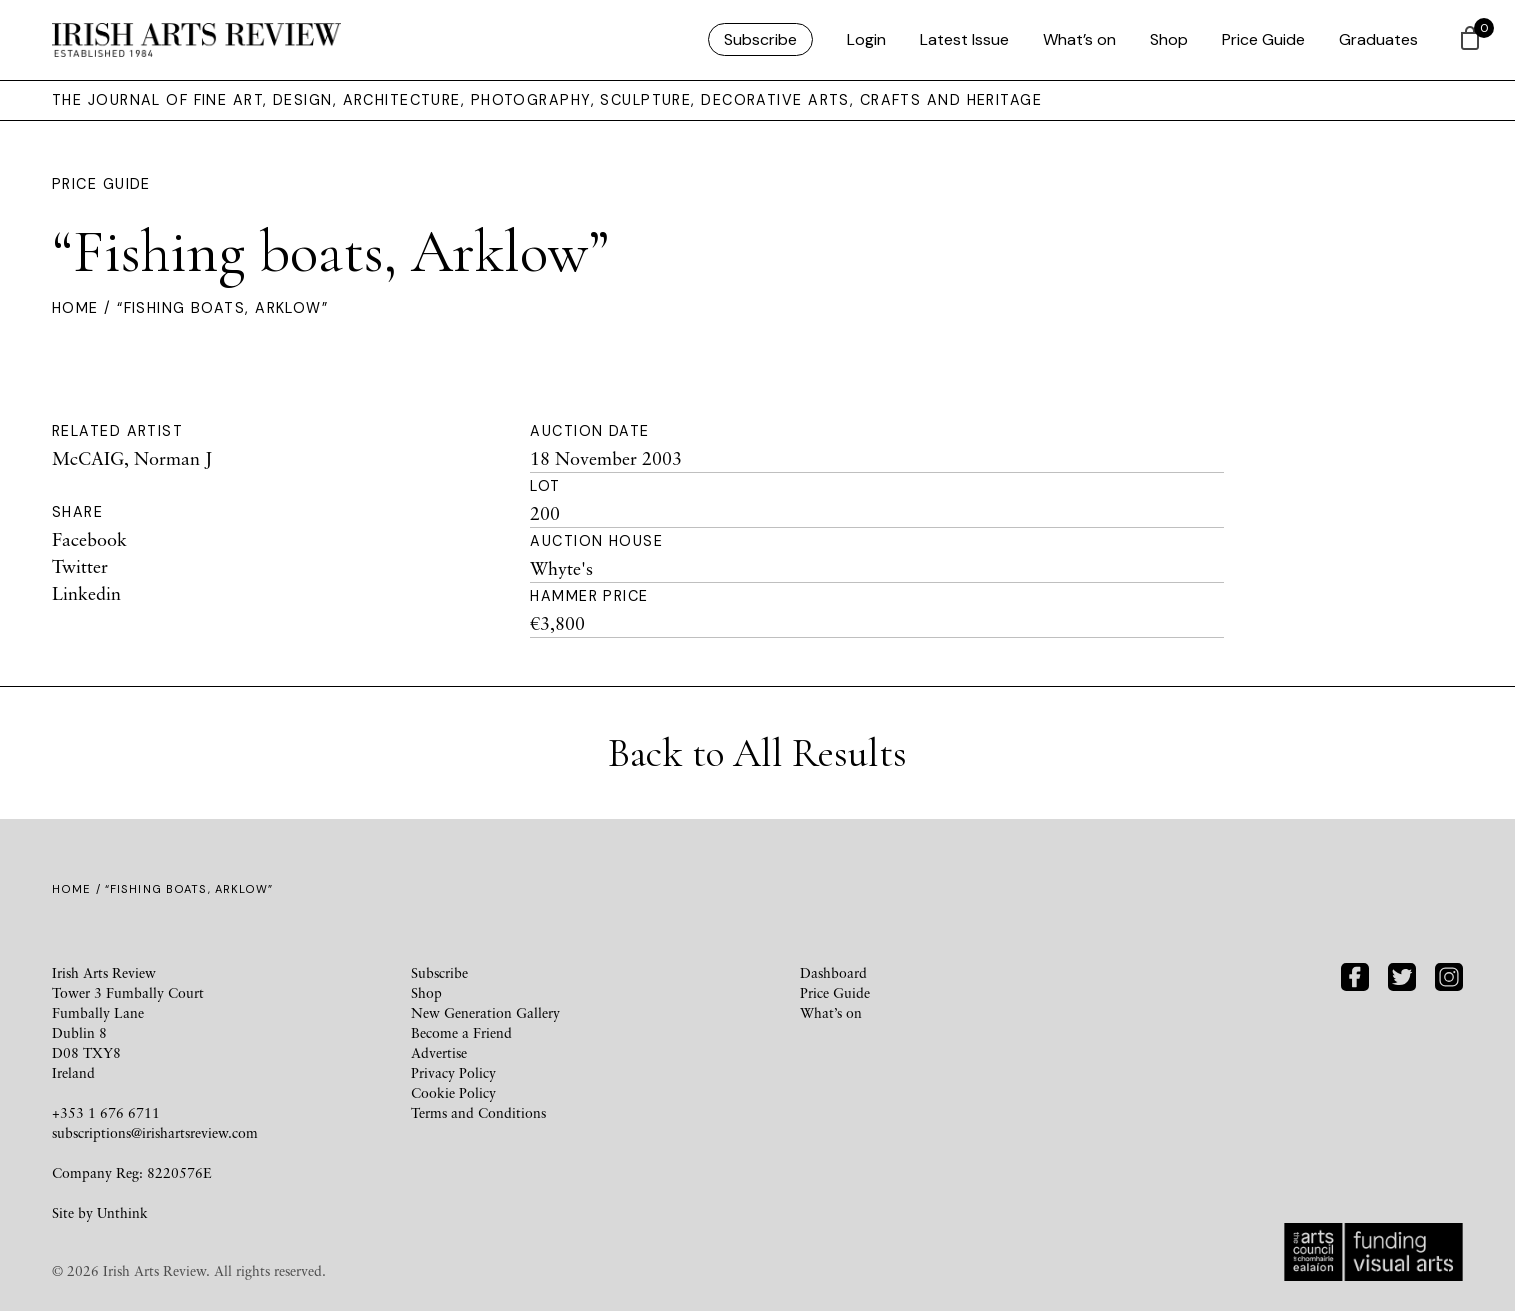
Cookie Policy (453, 1092)
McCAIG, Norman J (132, 458)
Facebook (89, 539)
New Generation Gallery (485, 1012)
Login (866, 39)
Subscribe (760, 39)
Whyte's (561, 568)
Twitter (80, 566)
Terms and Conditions (478, 1112)
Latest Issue (964, 39)
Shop (1169, 39)
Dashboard (833, 972)
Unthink (122, 1212)
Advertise (439, 1052)
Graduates (1378, 39)
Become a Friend (461, 1032)
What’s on (1079, 39)
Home (75, 308)
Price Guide (1263, 39)
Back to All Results (757, 753)
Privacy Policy (453, 1072)
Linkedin (86, 593)
